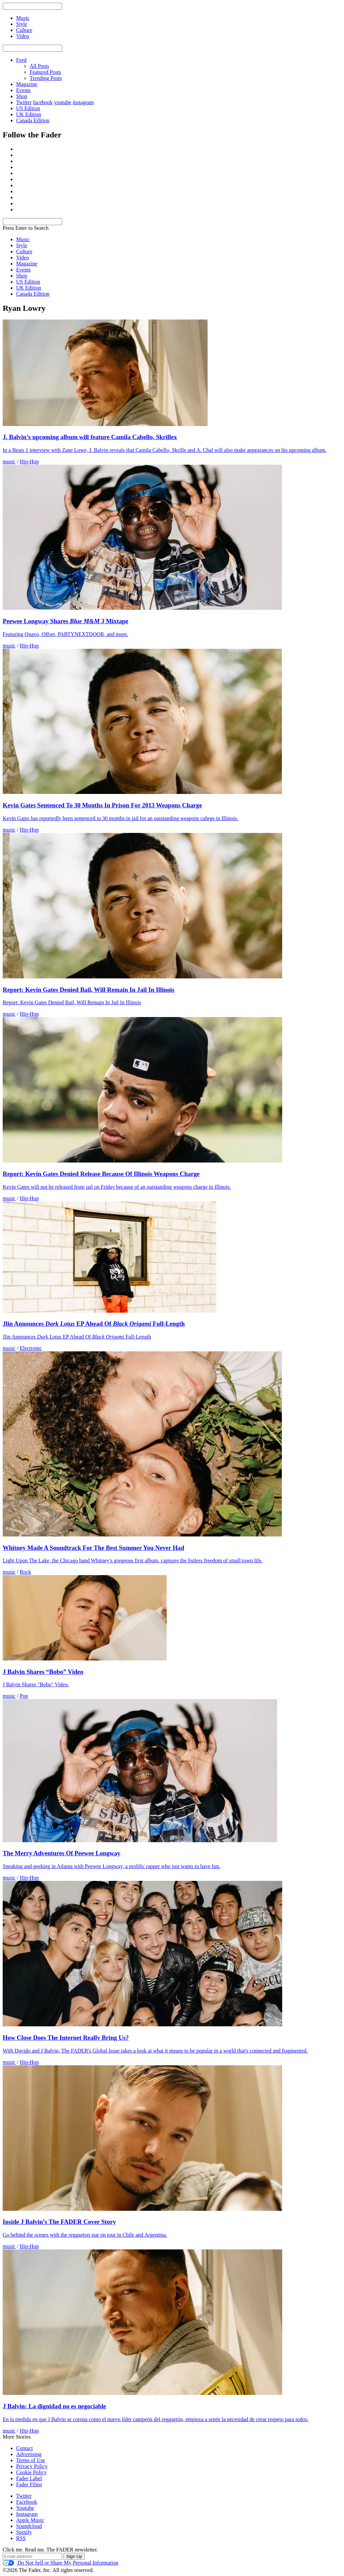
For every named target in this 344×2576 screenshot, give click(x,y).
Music (23, 239)
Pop (24, 1696)
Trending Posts (46, 78)
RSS (21, 2538)
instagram (83, 102)
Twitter (24, 102)
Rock (25, 1572)
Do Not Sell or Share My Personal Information (60, 2563)
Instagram (27, 2514)
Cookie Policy (31, 2472)
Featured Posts (45, 72)
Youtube (25, 2508)
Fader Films (29, 2484)
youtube (63, 102)
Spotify (24, 2532)
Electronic (31, 1348)
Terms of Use (30, 2460)
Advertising (29, 2454)
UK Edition (28, 114)
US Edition (28, 108)
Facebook (26, 2502)
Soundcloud (29, 2526)
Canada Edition (32, 120)
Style (21, 245)
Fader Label (29, 2478)
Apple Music (30, 2520)
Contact (24, 2448)
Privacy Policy (32, 2466)
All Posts (39, 66)
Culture (24, 251)
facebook (43, 102)
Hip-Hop (29, 461)
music (9, 461)
